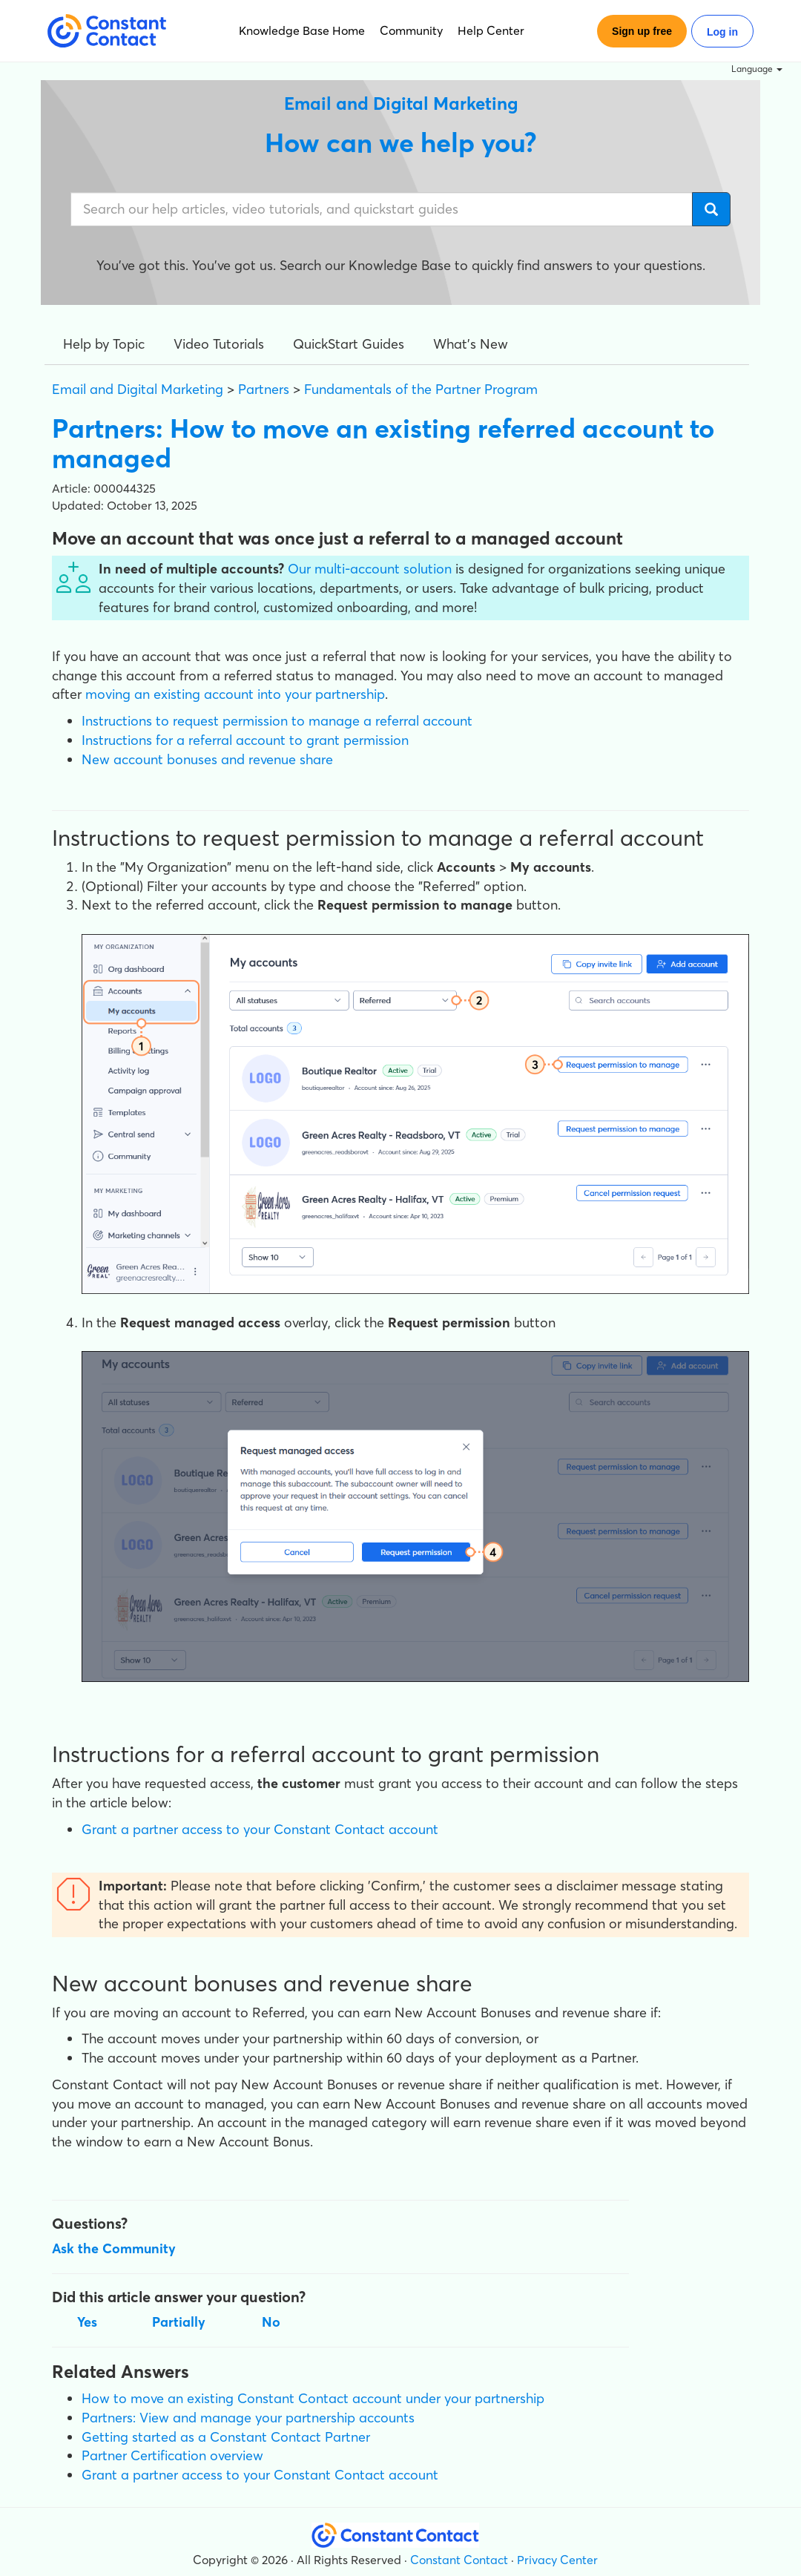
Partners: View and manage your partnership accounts (248, 2417)
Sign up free (642, 31)
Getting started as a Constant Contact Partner (226, 2436)
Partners (263, 389)
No (271, 2321)
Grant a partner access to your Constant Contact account (260, 1829)
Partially (178, 2321)
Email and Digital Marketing (137, 389)
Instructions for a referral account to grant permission (245, 740)
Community (411, 30)
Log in (722, 32)
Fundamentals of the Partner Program (421, 389)
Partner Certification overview (172, 2455)
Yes (87, 2321)
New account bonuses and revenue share (207, 759)
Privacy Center (557, 2559)
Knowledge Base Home (302, 30)
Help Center (491, 30)
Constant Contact (459, 2559)
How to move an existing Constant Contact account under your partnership (313, 2398)
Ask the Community (114, 2248)
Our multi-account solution (370, 568)
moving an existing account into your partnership (235, 694)
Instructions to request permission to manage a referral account (277, 720)
